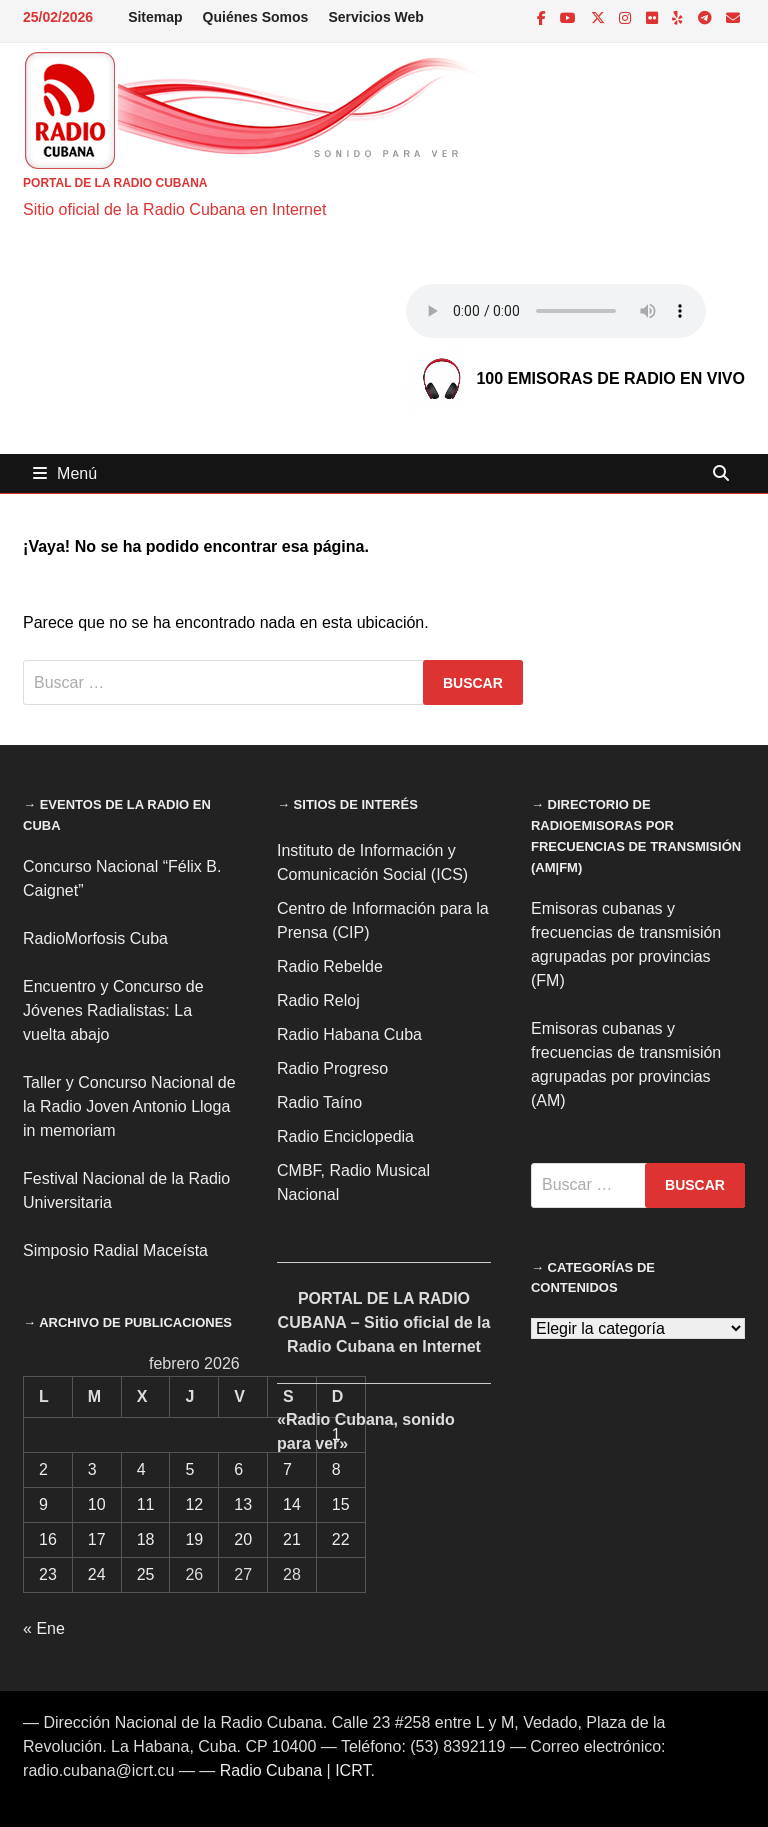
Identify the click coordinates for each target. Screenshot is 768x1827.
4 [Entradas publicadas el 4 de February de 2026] (141, 1469)
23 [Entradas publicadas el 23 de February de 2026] (48, 1574)
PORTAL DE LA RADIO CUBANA (115, 183)
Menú (65, 473)
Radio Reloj (318, 1000)
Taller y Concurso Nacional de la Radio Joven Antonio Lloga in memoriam (129, 1106)
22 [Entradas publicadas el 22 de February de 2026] (341, 1539)
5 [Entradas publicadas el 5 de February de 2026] (189, 1469)
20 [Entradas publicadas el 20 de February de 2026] (243, 1539)
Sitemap (155, 17)
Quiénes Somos (256, 17)
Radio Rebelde (330, 966)
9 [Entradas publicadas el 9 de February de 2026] (43, 1504)
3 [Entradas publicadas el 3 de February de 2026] (92, 1469)
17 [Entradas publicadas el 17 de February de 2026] (97, 1539)
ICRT (352, 1770)
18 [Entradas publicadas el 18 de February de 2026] (146, 1539)
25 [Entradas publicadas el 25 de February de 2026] (146, 1574)
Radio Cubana (271, 1770)
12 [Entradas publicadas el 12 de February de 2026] (194, 1504)
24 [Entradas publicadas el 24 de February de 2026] (97, 1574)
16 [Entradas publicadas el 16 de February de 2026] (48, 1539)
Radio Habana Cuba (349, 1034)
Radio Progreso (332, 1068)
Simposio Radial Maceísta (115, 1250)
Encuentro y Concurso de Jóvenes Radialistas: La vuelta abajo (113, 1010)
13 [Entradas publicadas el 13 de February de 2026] (243, 1504)
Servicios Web (375, 17)
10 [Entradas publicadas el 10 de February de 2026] (97, 1504)
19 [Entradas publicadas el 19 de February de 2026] (194, 1539)
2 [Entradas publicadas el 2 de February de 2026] (43, 1469)
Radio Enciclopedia (345, 1136)
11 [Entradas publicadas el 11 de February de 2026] (146, 1504)
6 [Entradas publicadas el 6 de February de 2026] (238, 1469)
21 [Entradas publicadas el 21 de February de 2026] (292, 1539)
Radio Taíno (319, 1102)
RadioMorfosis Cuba (95, 938)
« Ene (44, 1628)
